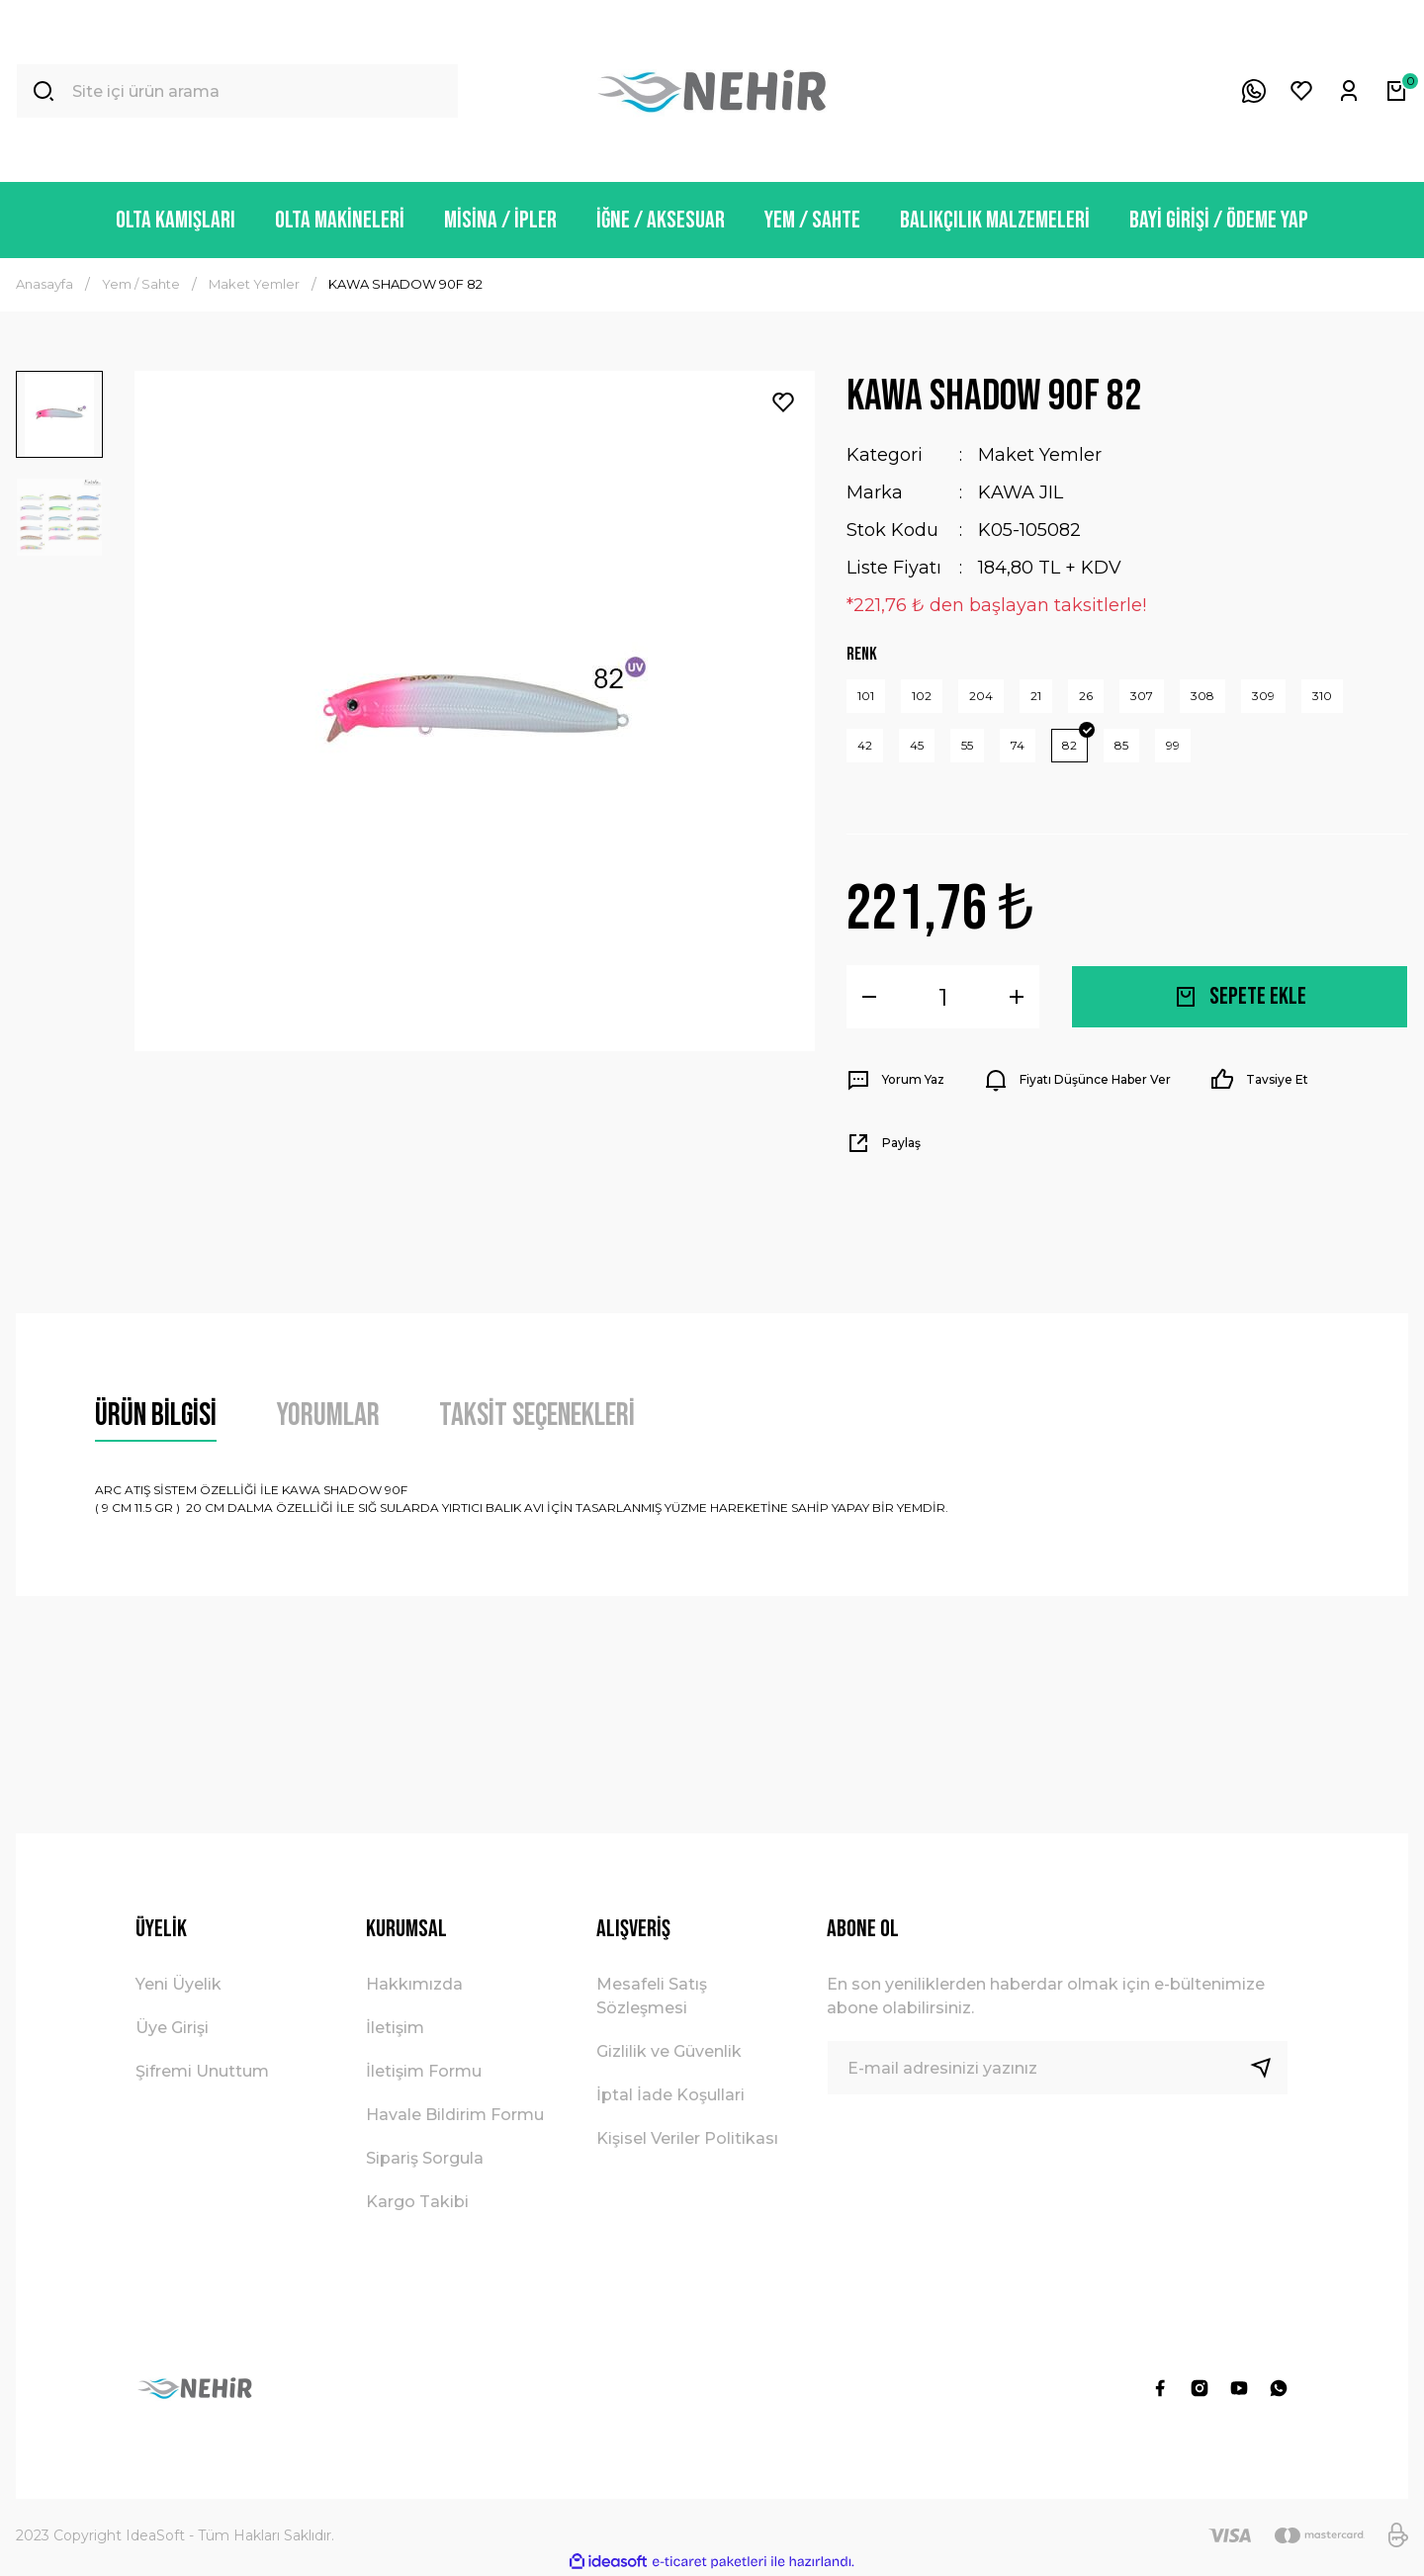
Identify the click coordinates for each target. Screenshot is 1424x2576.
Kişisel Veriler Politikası (687, 2138)
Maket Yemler (1040, 455)
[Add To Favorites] (783, 402)
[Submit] (1269, 2067)
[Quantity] (943, 996)
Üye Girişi (172, 2027)
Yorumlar (328, 1415)
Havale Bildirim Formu (455, 2114)
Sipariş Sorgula (425, 2158)
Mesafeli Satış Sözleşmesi (651, 1996)
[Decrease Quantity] (869, 996)
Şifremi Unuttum (202, 2071)
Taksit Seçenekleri (537, 1415)
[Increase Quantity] (1016, 996)
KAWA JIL (1020, 492)
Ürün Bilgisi (156, 1415)
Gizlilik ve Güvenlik (669, 2051)
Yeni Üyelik (178, 1984)
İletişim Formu (424, 2071)
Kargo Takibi (417, 2201)
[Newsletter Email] (1058, 2067)
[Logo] (712, 91)
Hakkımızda (414, 1984)
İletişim (395, 2027)
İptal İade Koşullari (670, 2095)
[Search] (237, 91)
